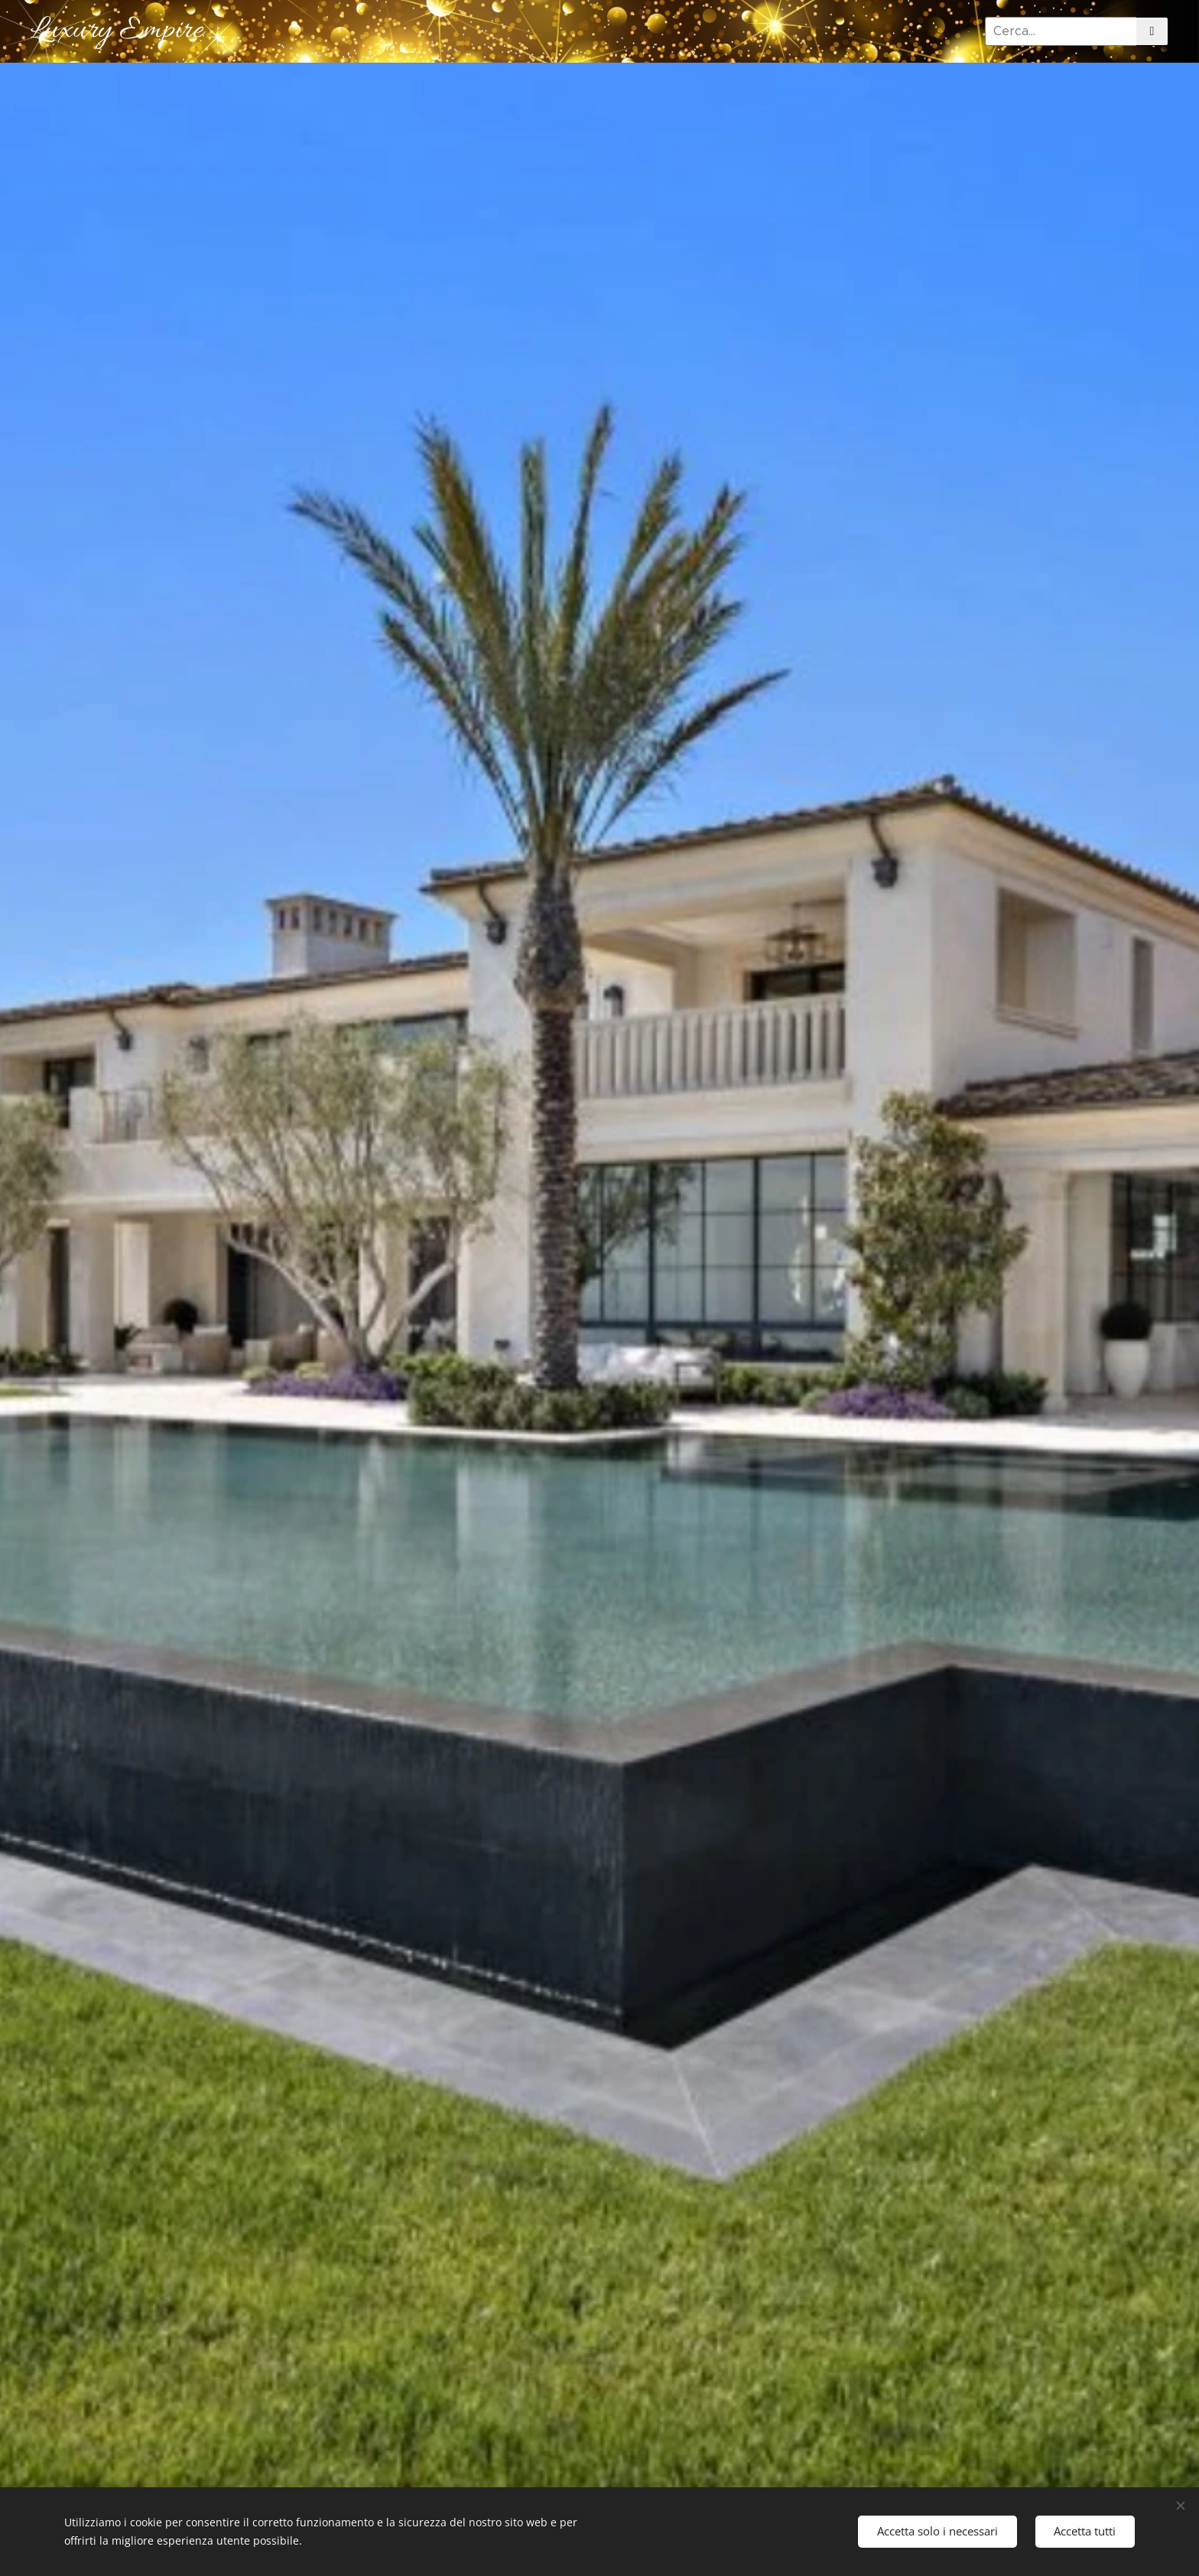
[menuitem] (925, 31)
